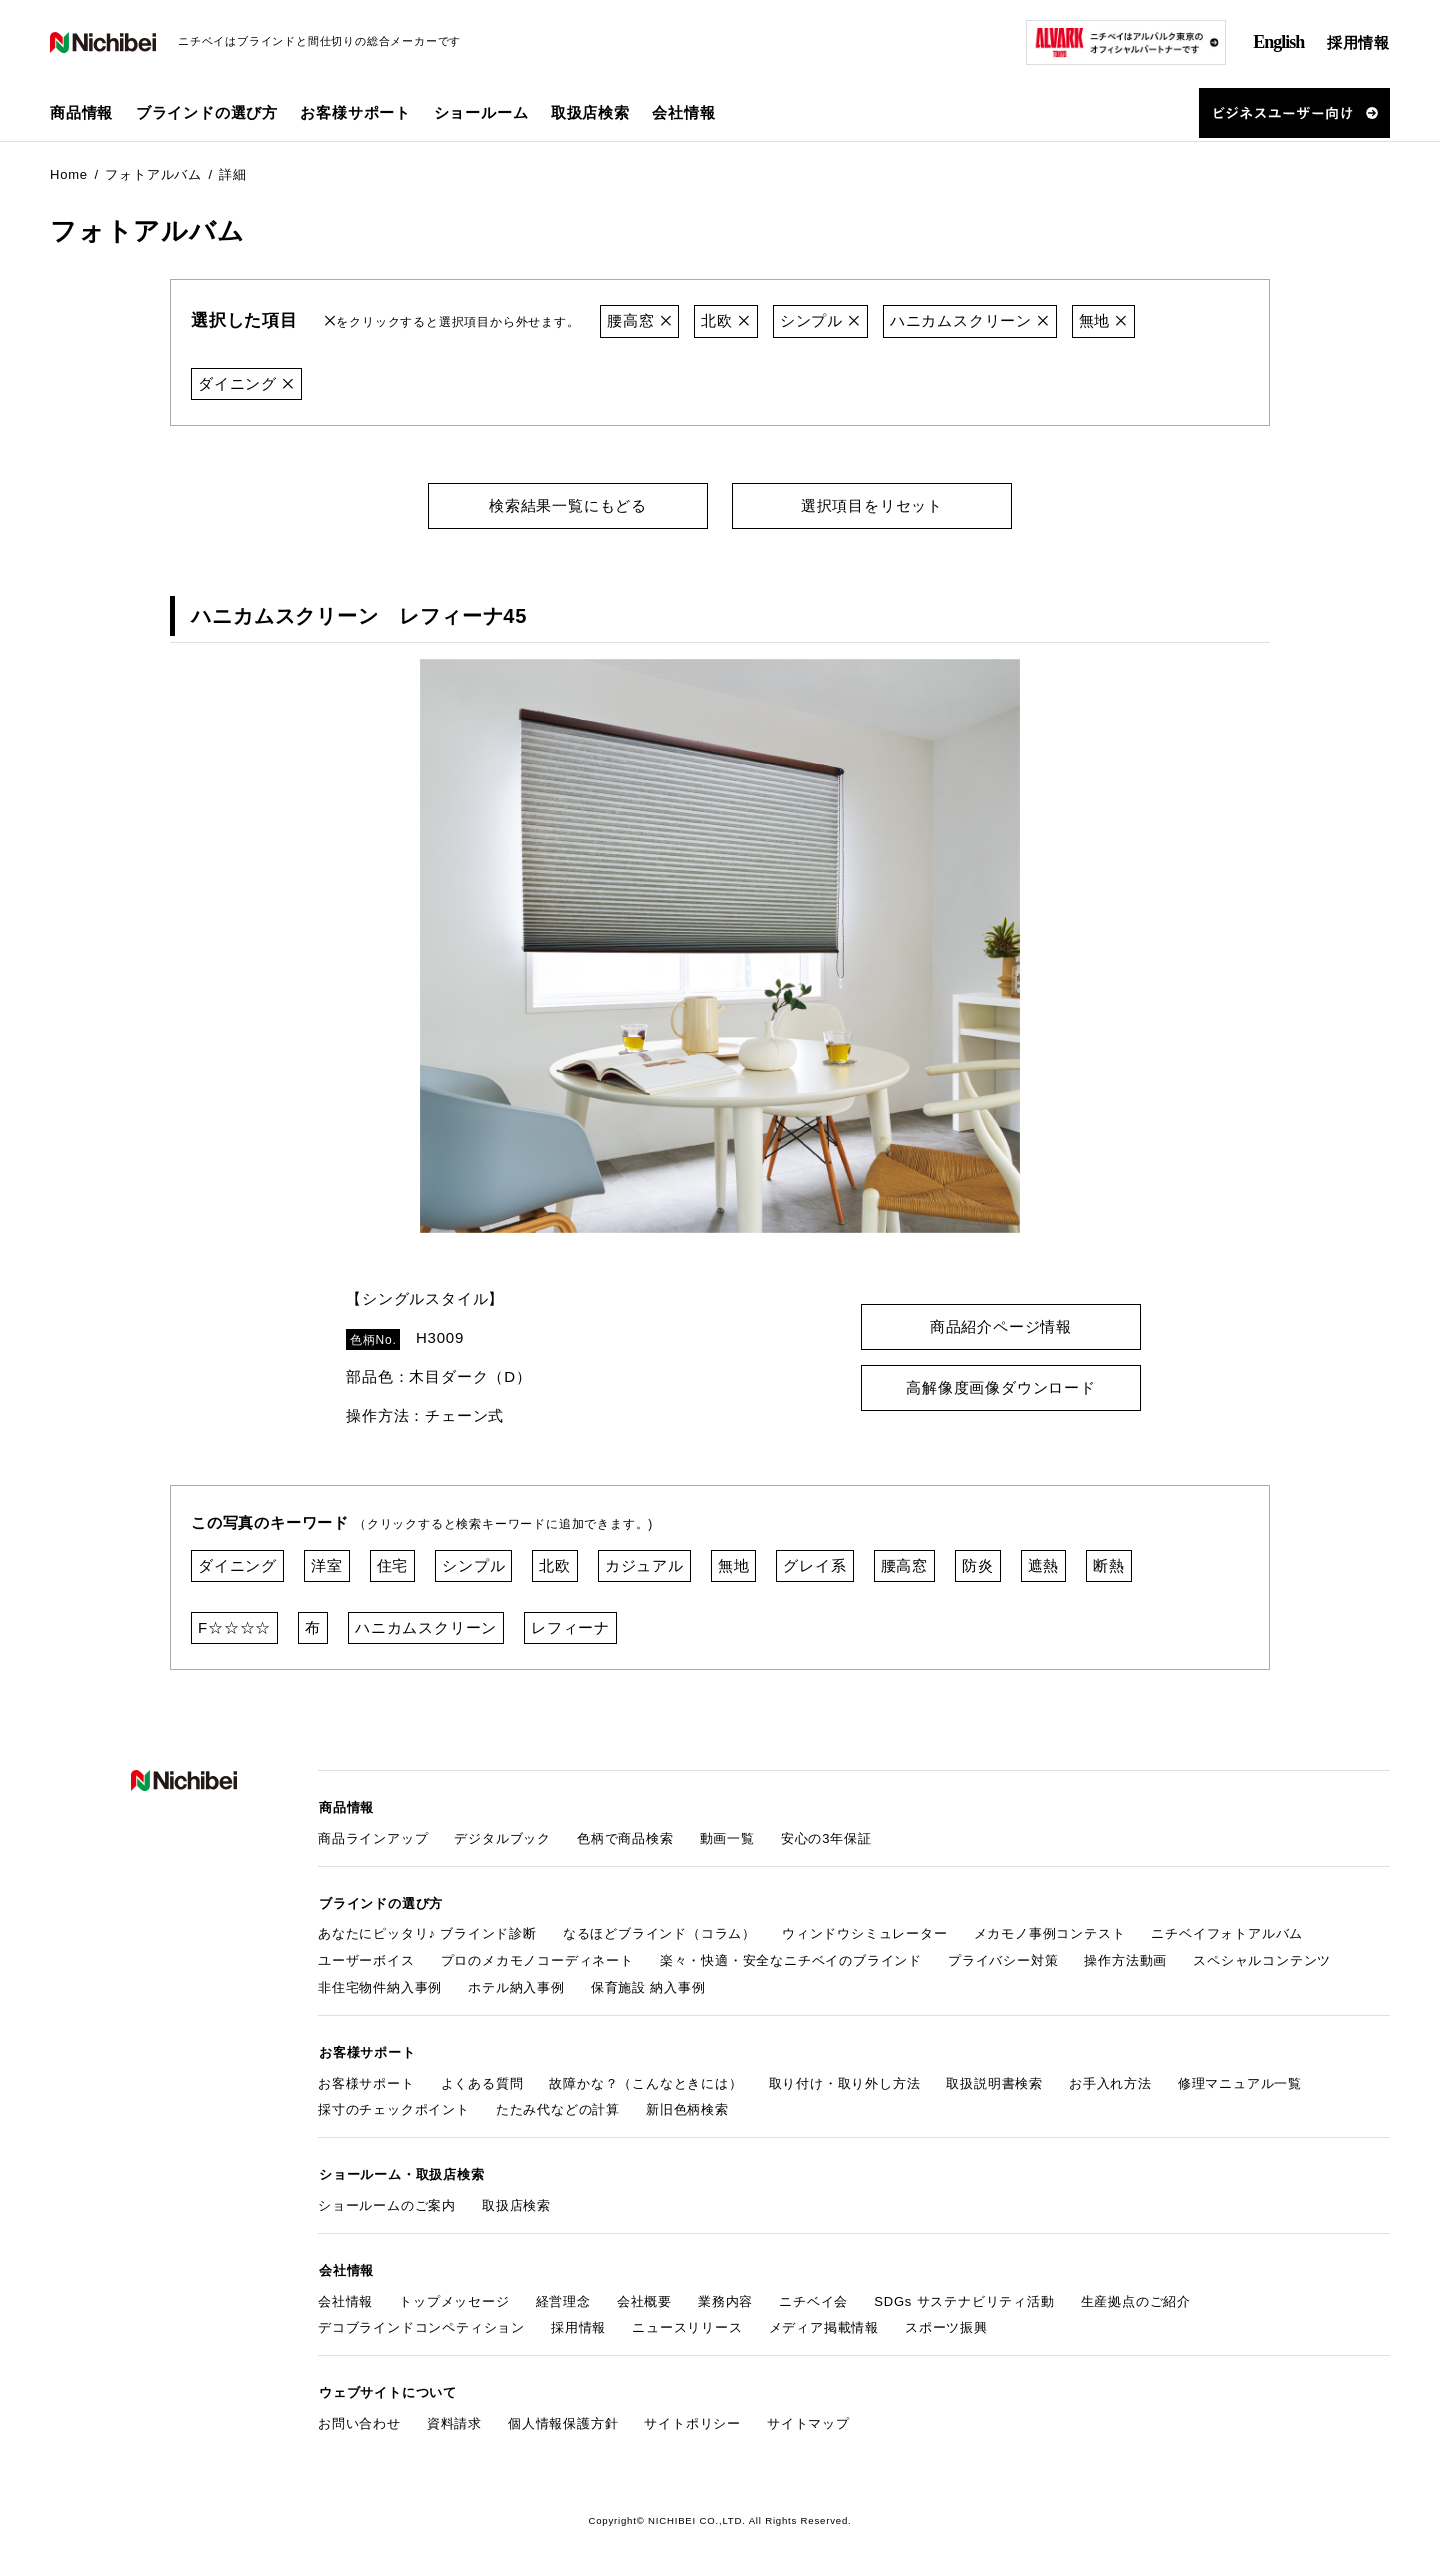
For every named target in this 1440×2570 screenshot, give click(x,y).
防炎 (978, 1564)
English (1278, 42)
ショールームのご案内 (387, 2198)
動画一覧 (727, 1835)
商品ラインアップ (373, 1835)
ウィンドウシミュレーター (865, 1929)
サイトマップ (808, 2413)
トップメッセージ (454, 2292)
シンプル (820, 320)
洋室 (327, 1564)
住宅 (393, 1564)
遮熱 (1044, 1564)
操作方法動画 (1125, 1956)
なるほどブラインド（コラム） (659, 1929)
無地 (1103, 320)
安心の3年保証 (826, 1835)
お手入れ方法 (1110, 2077)
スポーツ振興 (946, 2319)
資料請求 (454, 2413)
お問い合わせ (359, 2413)
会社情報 (345, 2292)
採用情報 (1358, 42)
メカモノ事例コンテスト (1050, 1929)
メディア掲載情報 (824, 2319)
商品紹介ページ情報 (1001, 1325)
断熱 (1109, 1564)
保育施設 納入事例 (648, 1983)
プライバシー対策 (1003, 1956)
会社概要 (644, 2292)
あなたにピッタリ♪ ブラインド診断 (427, 1929)
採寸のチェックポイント (394, 2104)
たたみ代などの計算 (558, 2104)
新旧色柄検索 (687, 2104)
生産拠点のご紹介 (1136, 2292)
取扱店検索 (590, 112)
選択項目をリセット (872, 504)
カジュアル (644, 1564)
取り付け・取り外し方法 (845, 2077)
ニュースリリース (687, 2319)
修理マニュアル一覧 (1240, 2077)
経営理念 (563, 2292)
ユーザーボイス (366, 1956)
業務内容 (725, 2292)
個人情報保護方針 (563, 2413)
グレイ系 (814, 1564)
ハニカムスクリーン (970, 320)
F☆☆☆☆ (234, 1626)
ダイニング (246, 382)
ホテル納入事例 (516, 1983)
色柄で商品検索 (625, 1835)
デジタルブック (502, 1835)
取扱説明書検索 (994, 2077)
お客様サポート (366, 2077)
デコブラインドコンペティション (421, 2319)
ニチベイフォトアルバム (1227, 1929)
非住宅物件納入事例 (380, 1983)
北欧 (726, 320)
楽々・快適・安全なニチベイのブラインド (791, 1956)
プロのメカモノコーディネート (537, 1956)
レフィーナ (570, 1626)
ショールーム (481, 112)
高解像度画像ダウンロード (1001, 1386)
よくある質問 (482, 2077)
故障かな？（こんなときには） (645, 2077)
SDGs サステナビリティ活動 (964, 2292)
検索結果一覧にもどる (568, 504)
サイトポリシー (692, 2413)
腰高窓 (639, 320)
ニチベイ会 (813, 2292)
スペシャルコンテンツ (1262, 1956)
